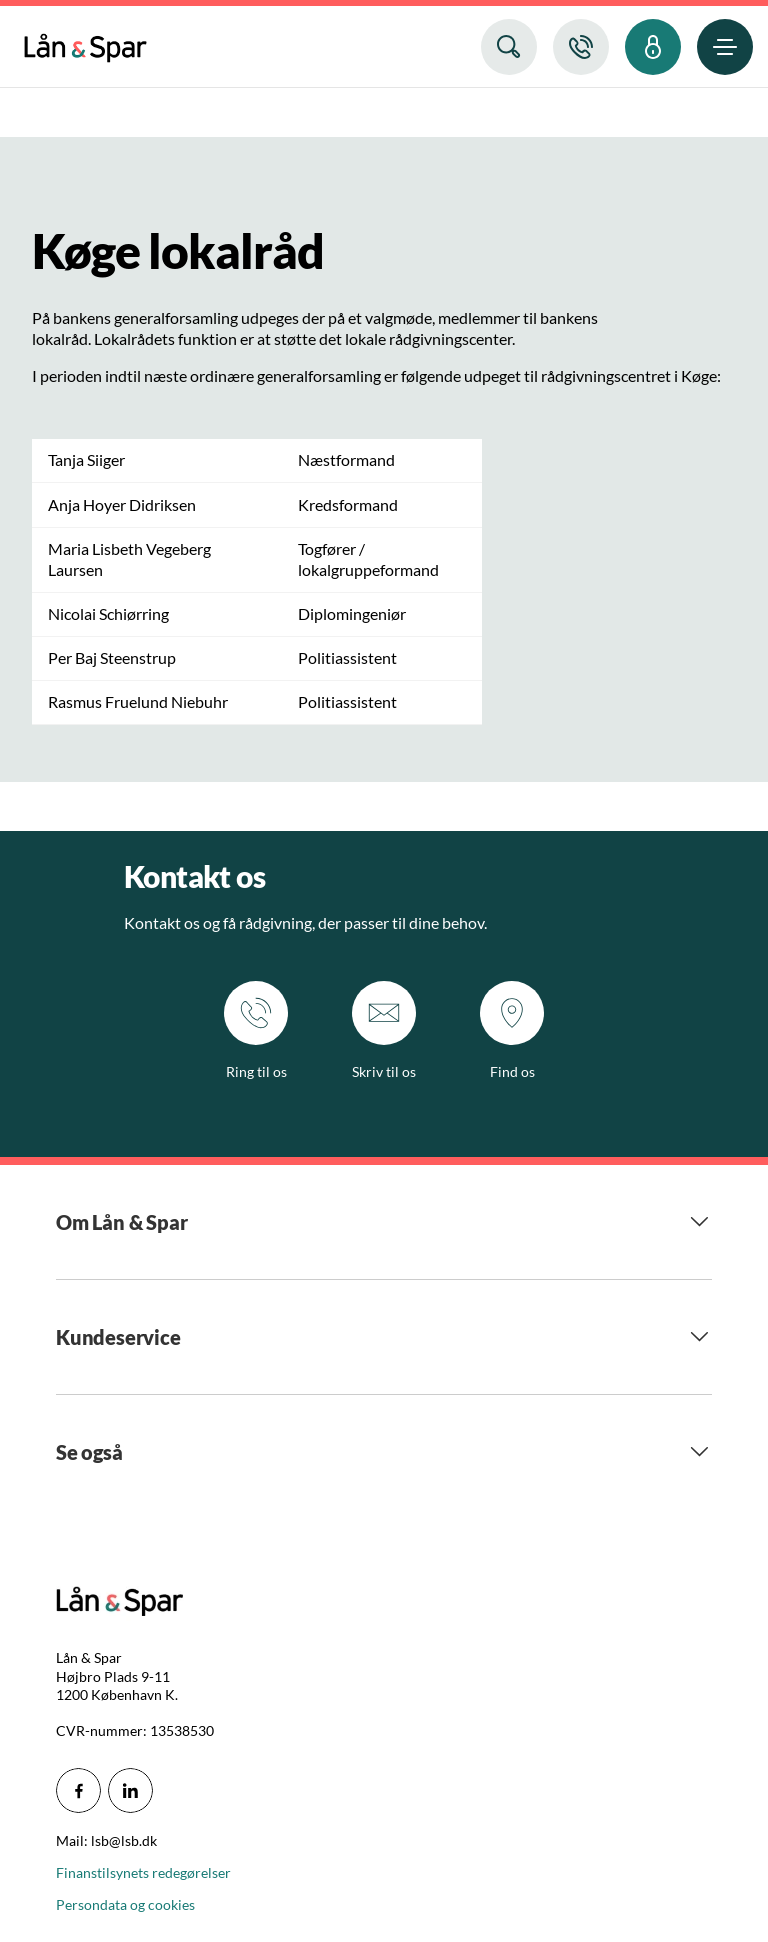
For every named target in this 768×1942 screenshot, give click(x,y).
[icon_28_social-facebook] (78, 1790)
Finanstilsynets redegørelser (143, 1872)
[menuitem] (85, 43)
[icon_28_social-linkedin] (130, 1790)
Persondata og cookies (125, 1904)
